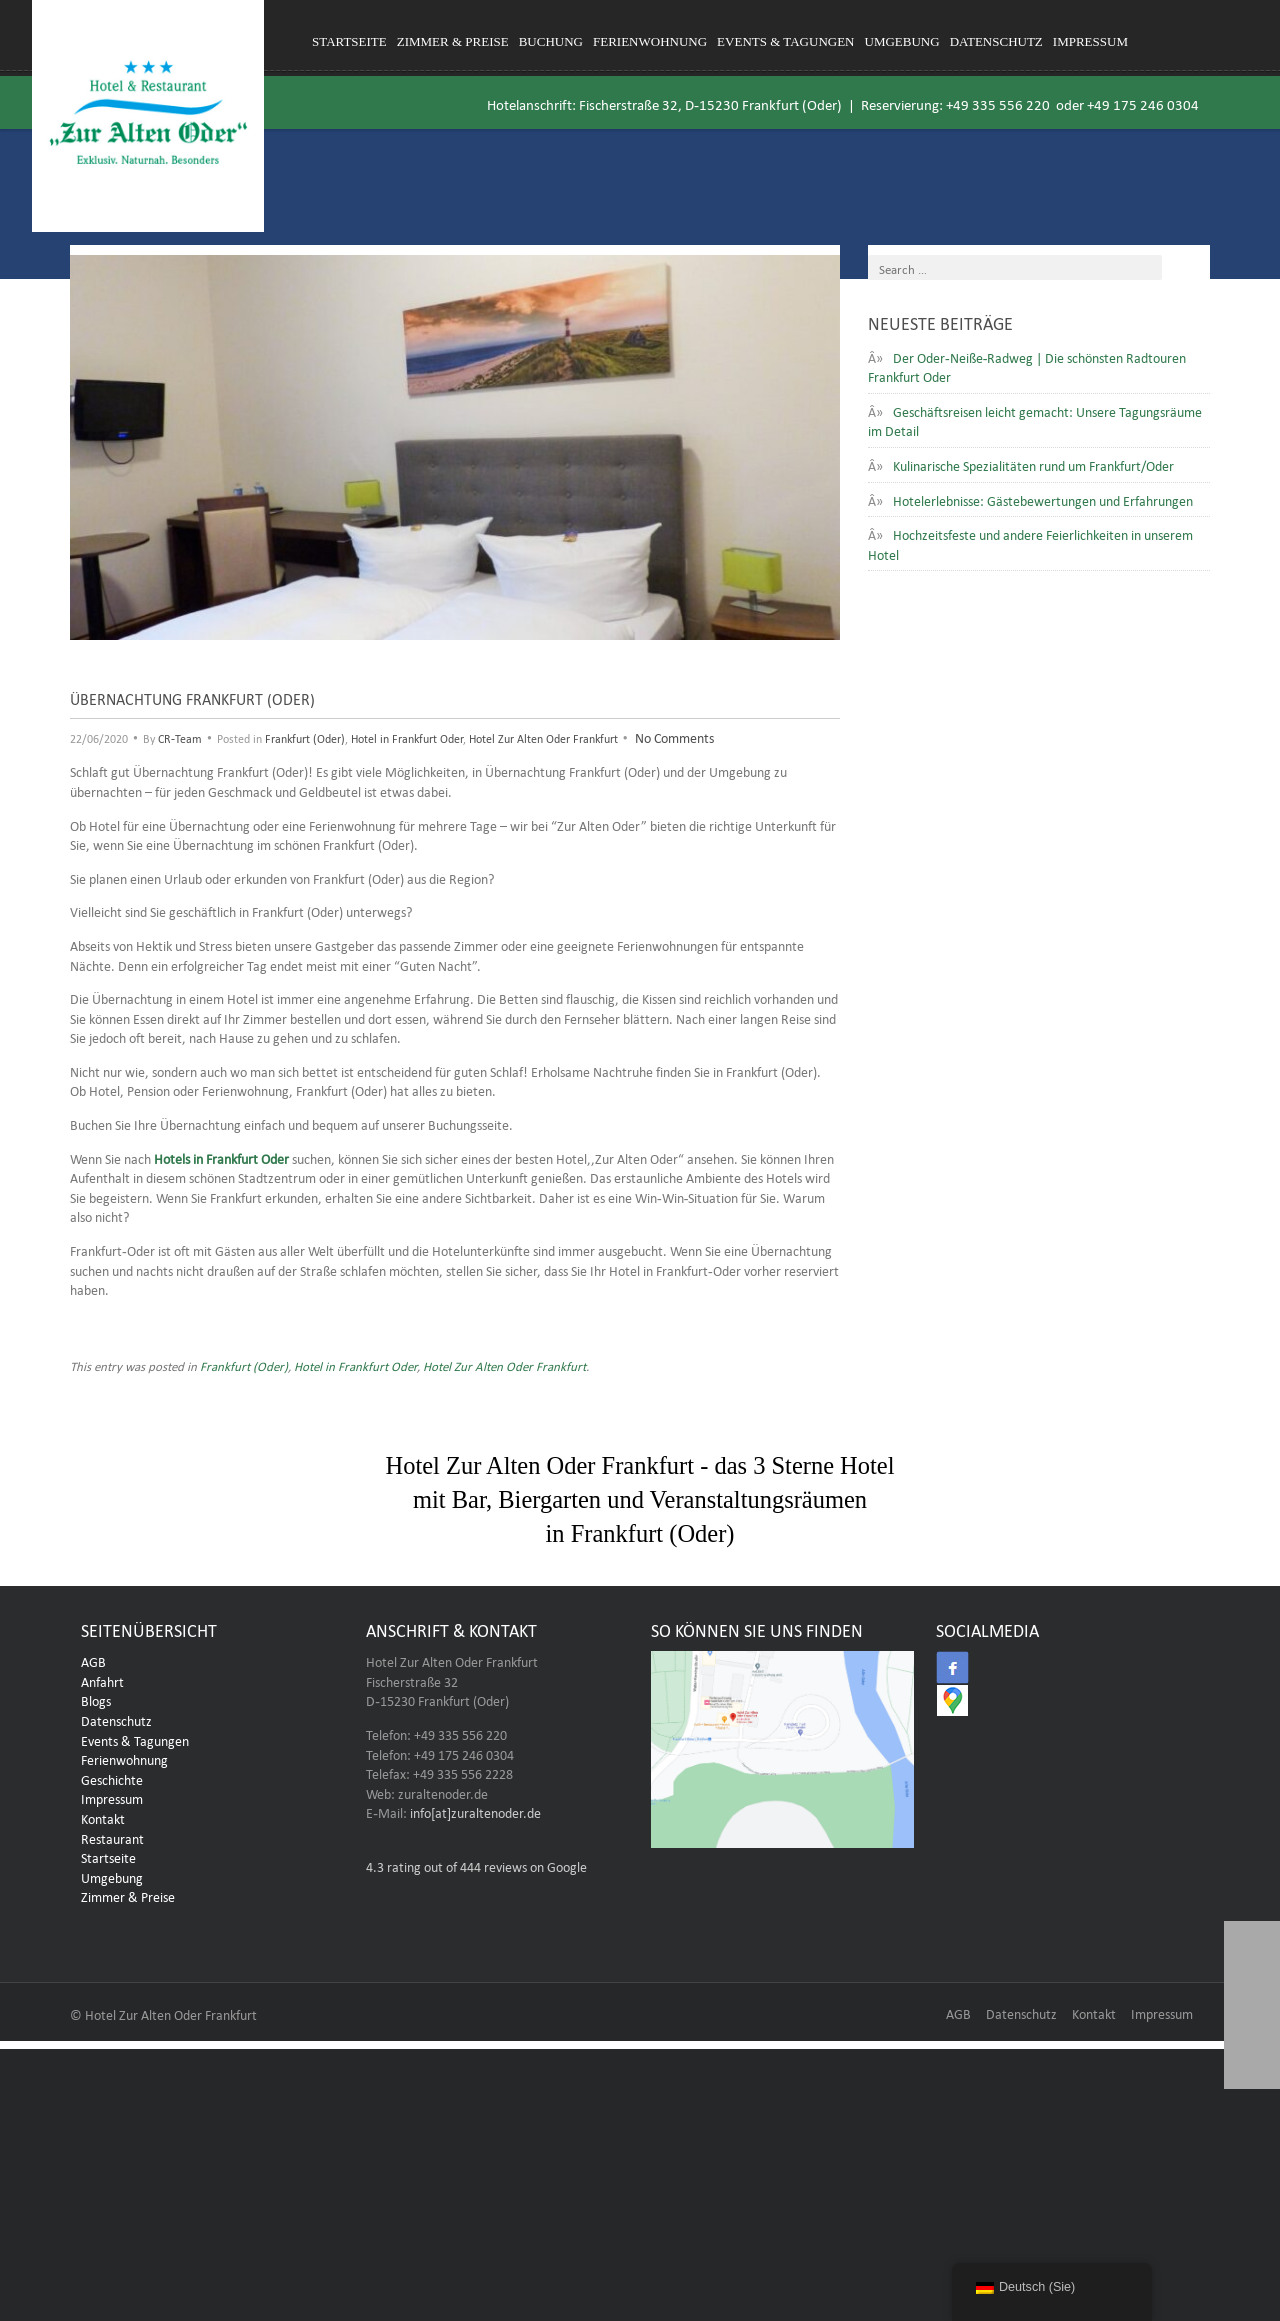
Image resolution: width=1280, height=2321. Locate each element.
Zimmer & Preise (453, 41)
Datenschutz (996, 41)
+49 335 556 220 (998, 102)
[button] (1252, 2061)
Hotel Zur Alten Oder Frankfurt (543, 737)
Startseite (349, 41)
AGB (93, 1665)
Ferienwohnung (650, 41)
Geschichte (112, 1783)
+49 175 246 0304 (1143, 102)
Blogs (96, 1705)
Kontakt (103, 1822)
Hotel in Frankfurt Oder (407, 737)
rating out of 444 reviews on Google (476, 1870)
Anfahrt (102, 1685)
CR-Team (180, 737)
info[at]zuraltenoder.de (475, 1817)
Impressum (1090, 41)
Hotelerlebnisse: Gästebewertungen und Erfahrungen (1043, 499)
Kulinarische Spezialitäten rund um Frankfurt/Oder (1033, 464)
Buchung (551, 41)
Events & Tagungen (785, 41)
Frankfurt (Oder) (305, 737)
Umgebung (902, 41)
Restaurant (112, 1842)
